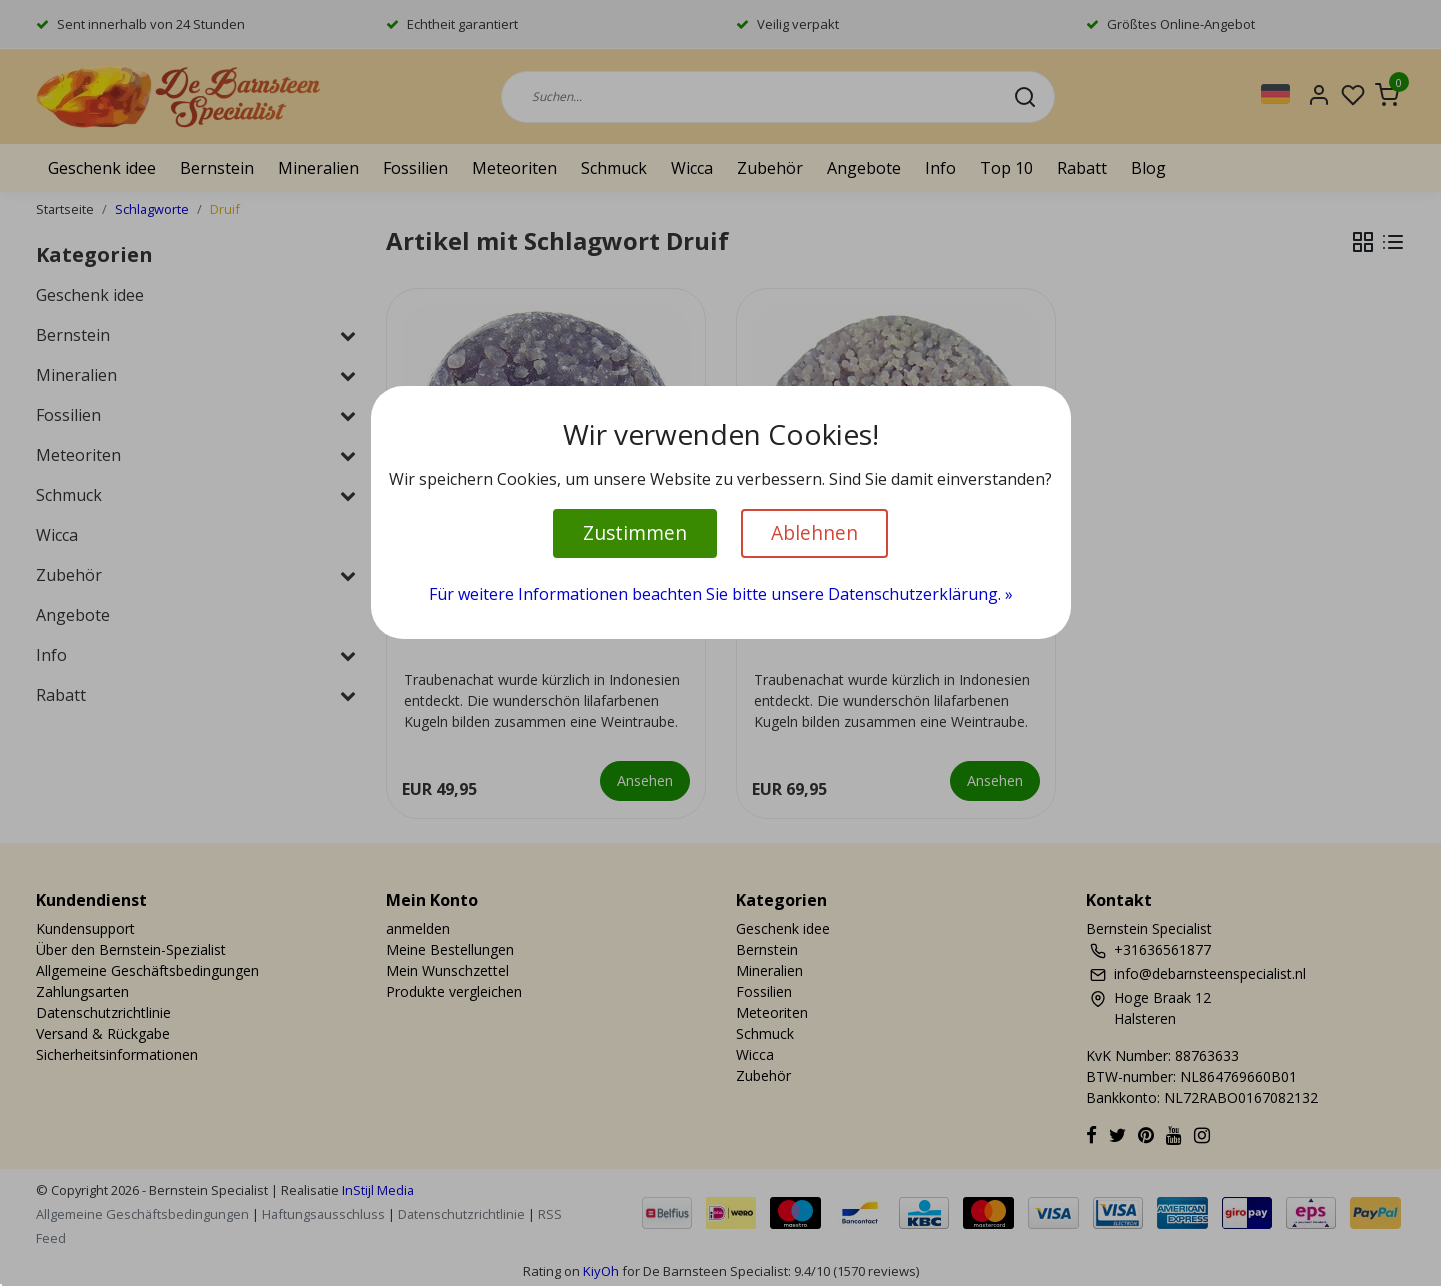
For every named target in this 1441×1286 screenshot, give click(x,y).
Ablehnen (814, 532)
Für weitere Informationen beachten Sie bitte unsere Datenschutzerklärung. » (721, 594)
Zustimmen (635, 532)
